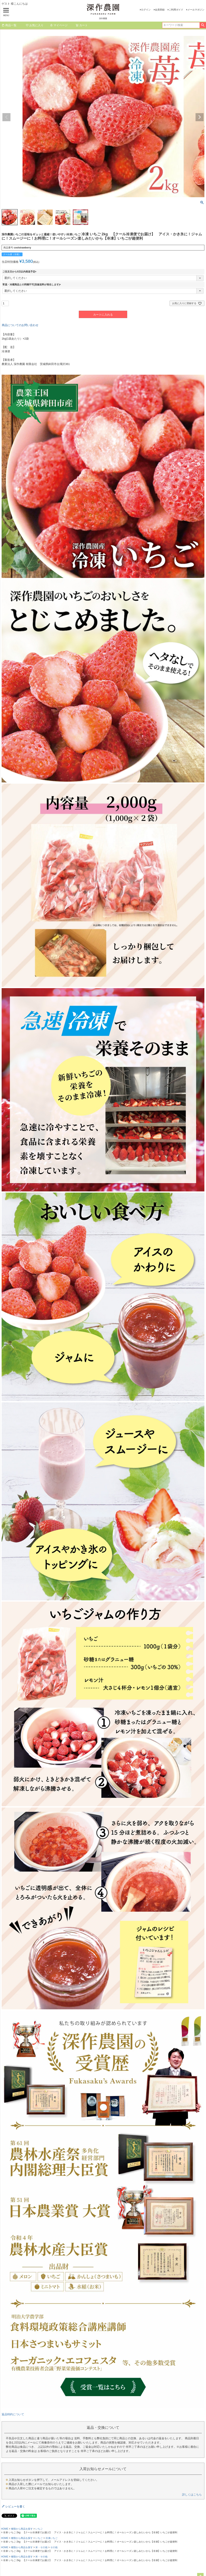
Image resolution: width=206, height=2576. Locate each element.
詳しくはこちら (192, 2494)
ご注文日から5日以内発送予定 (20, 271)
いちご (39, 2528)
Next (200, 117)
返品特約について (13, 2414)
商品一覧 (9, 25)
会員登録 (160, 9)
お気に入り (34, 25)
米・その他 (41, 2547)
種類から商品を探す (22, 2528)
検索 (203, 25)
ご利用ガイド (176, 9)
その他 (54, 2547)
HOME (4, 2528)
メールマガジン (195, 9)
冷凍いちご (51, 2538)
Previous (6, 117)
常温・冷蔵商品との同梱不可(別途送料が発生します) (32, 284)
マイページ (59, 25)
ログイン (146, 9)
